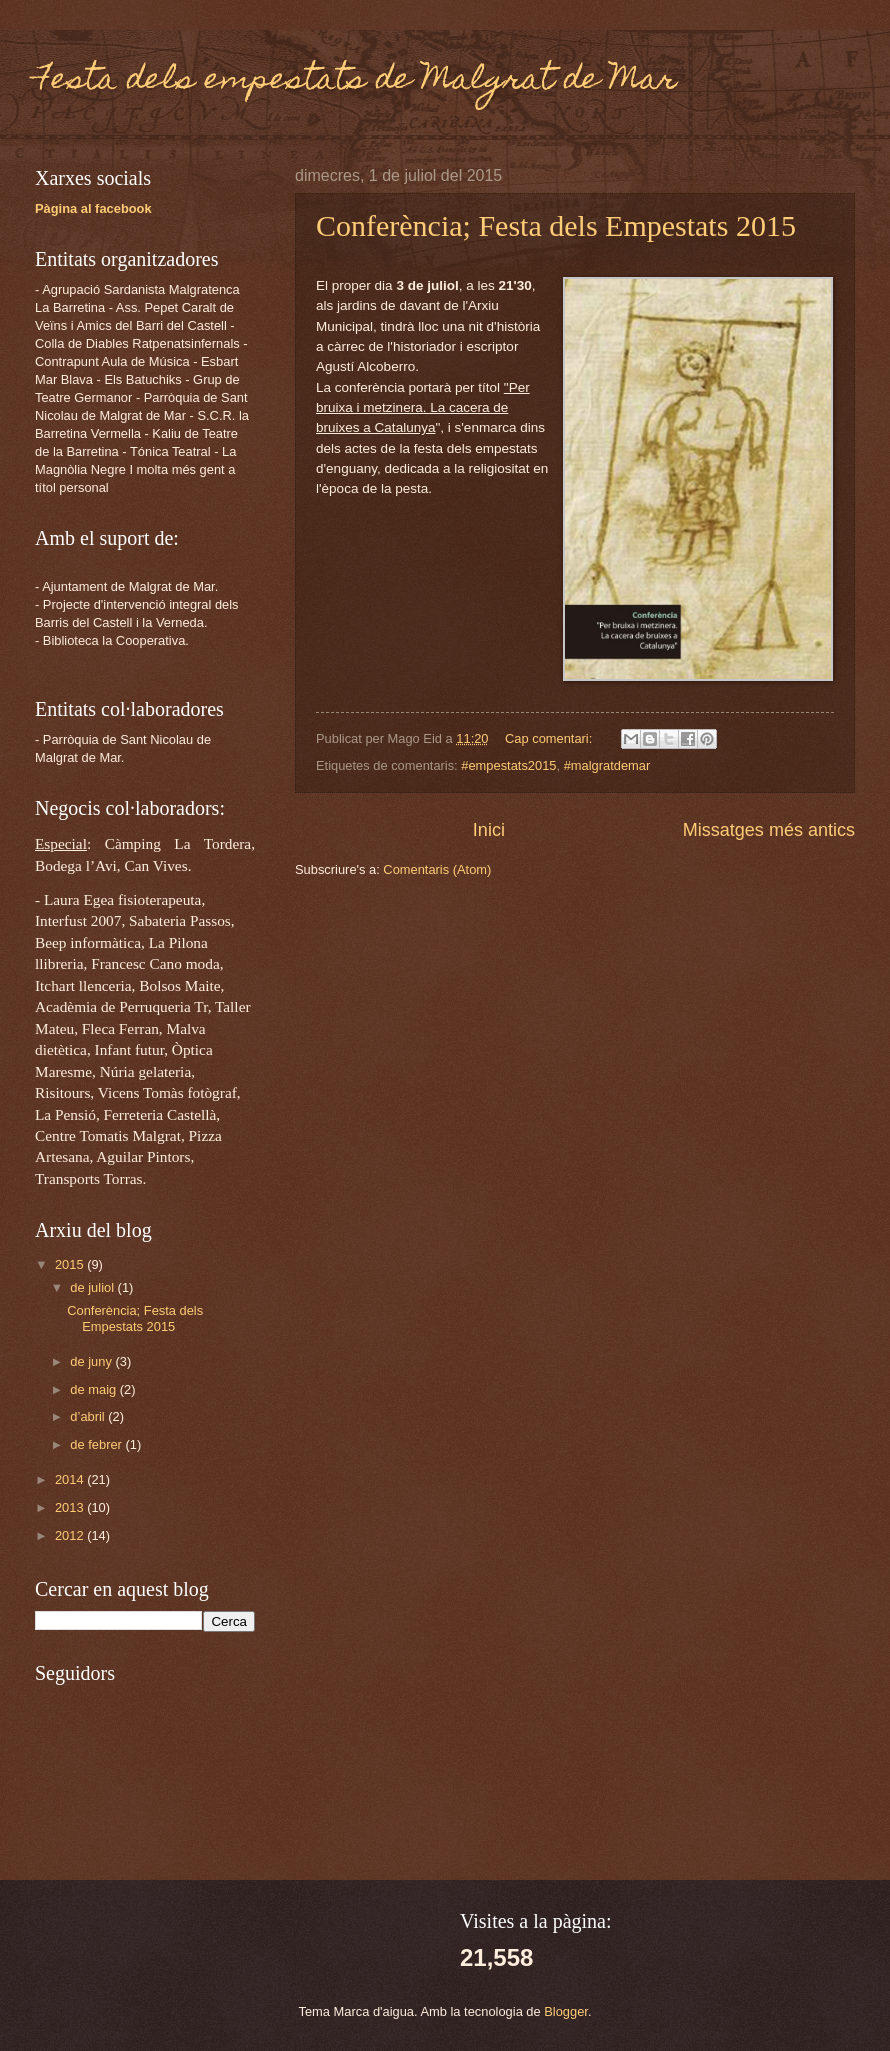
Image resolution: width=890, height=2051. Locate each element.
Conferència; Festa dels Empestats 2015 (556, 225)
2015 (71, 1264)
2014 (71, 1479)
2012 (71, 1535)
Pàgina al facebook (93, 208)
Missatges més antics (769, 830)
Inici (489, 830)
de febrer (97, 1444)
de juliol (93, 1287)
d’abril (89, 1416)
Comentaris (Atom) (437, 869)
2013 (71, 1507)
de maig (94, 1389)
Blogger (566, 2011)
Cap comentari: (550, 738)
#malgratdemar (607, 765)
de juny (92, 1361)
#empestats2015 (508, 765)
